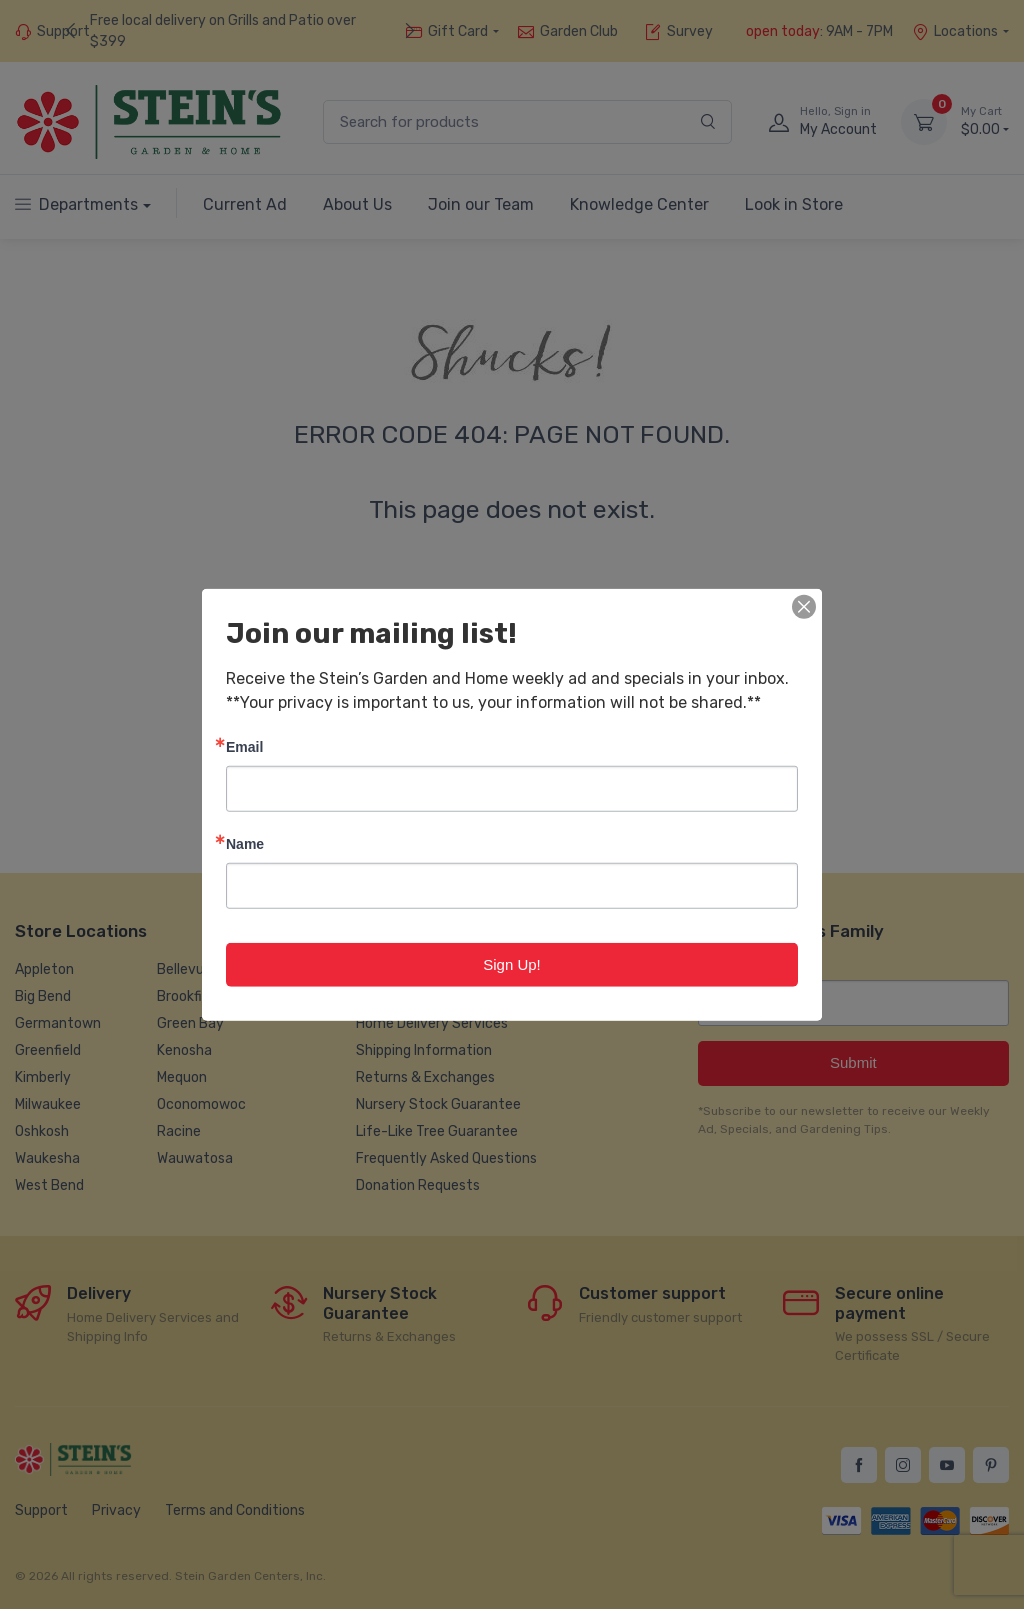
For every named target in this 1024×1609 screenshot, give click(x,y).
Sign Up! (512, 963)
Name (245, 842)
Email (244, 745)
